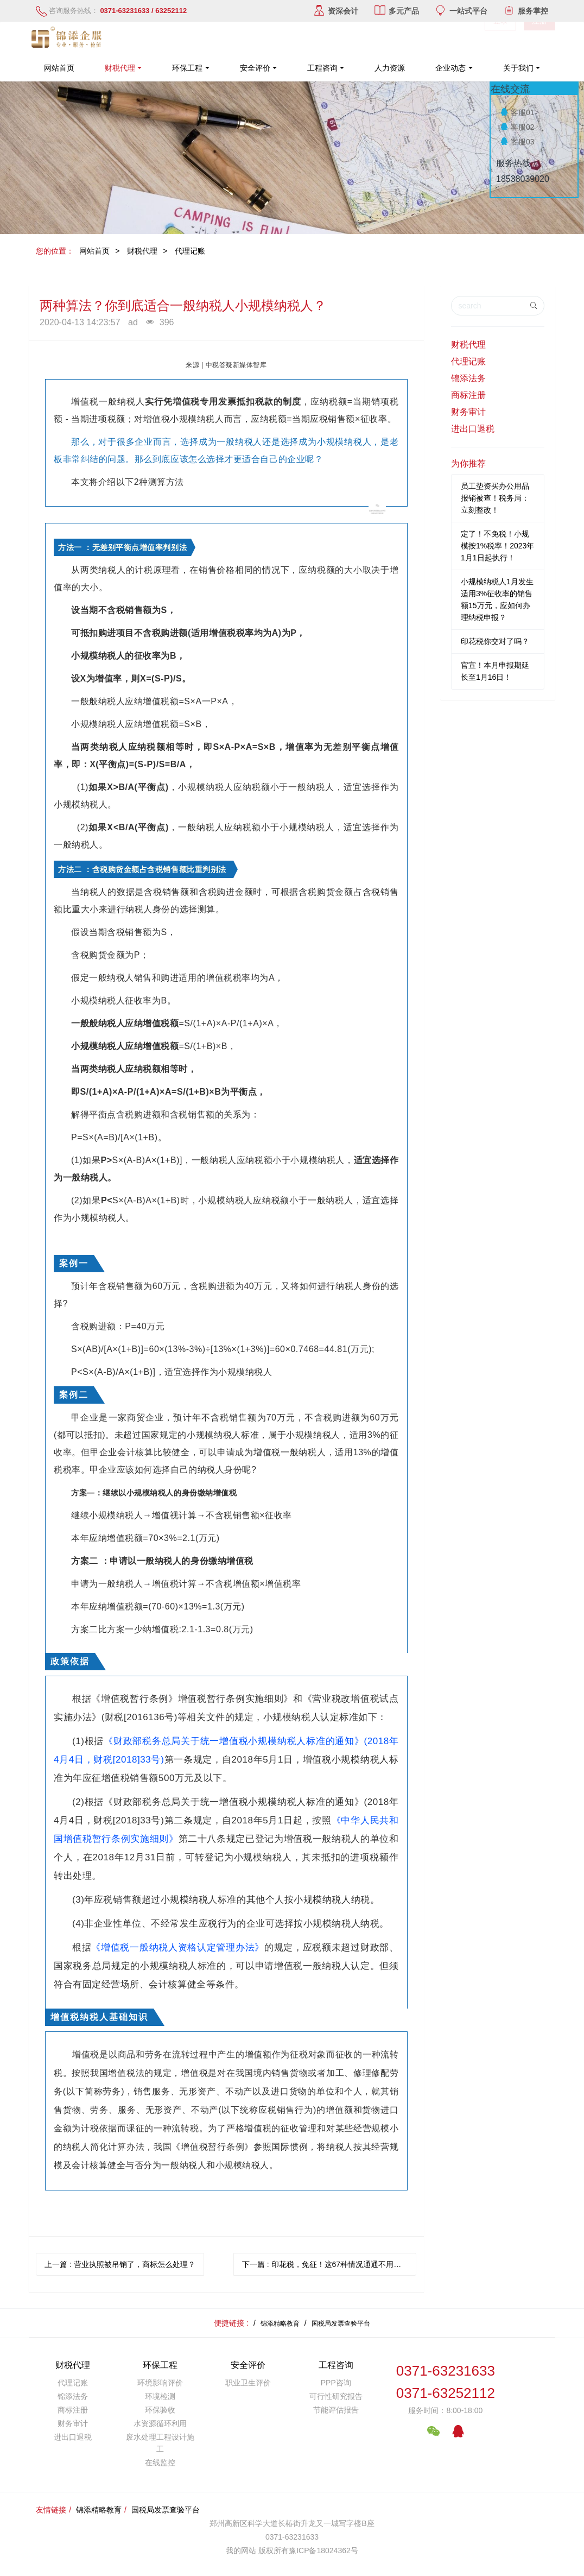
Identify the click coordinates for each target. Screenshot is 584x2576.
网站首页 (59, 68)
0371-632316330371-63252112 (445, 2382)
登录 (500, 38)
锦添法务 (468, 378)
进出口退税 (472, 428)
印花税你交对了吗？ (495, 641)
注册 (539, 38)
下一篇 (329, 2264)
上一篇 (120, 2264)
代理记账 (190, 251)
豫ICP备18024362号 (323, 2550)
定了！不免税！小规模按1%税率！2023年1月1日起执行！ (497, 545)
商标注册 (468, 395)
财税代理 (142, 251)
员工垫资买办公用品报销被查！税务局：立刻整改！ (495, 498)
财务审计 (468, 411)
